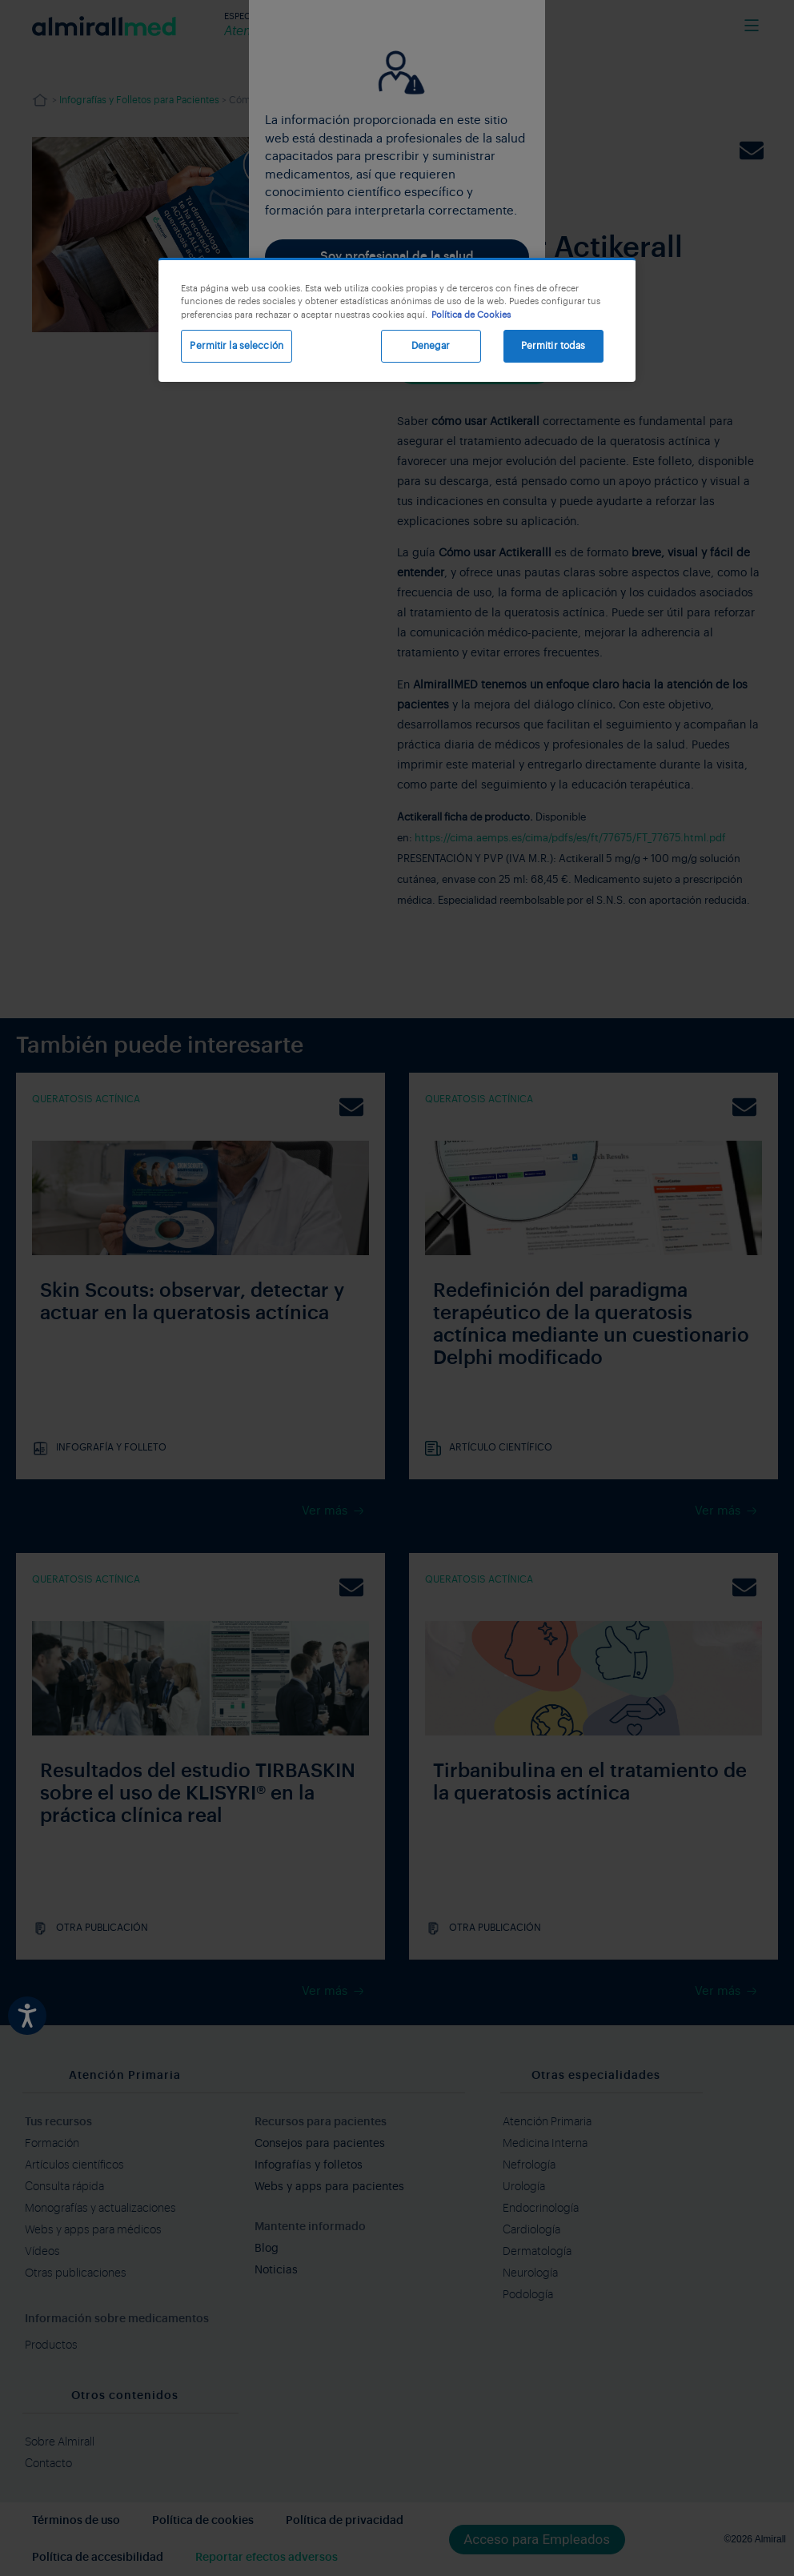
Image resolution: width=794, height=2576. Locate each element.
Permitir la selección (236, 346)
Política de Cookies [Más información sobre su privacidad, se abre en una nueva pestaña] (471, 315)
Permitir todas (553, 346)
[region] (396, 320)
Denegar (431, 346)
